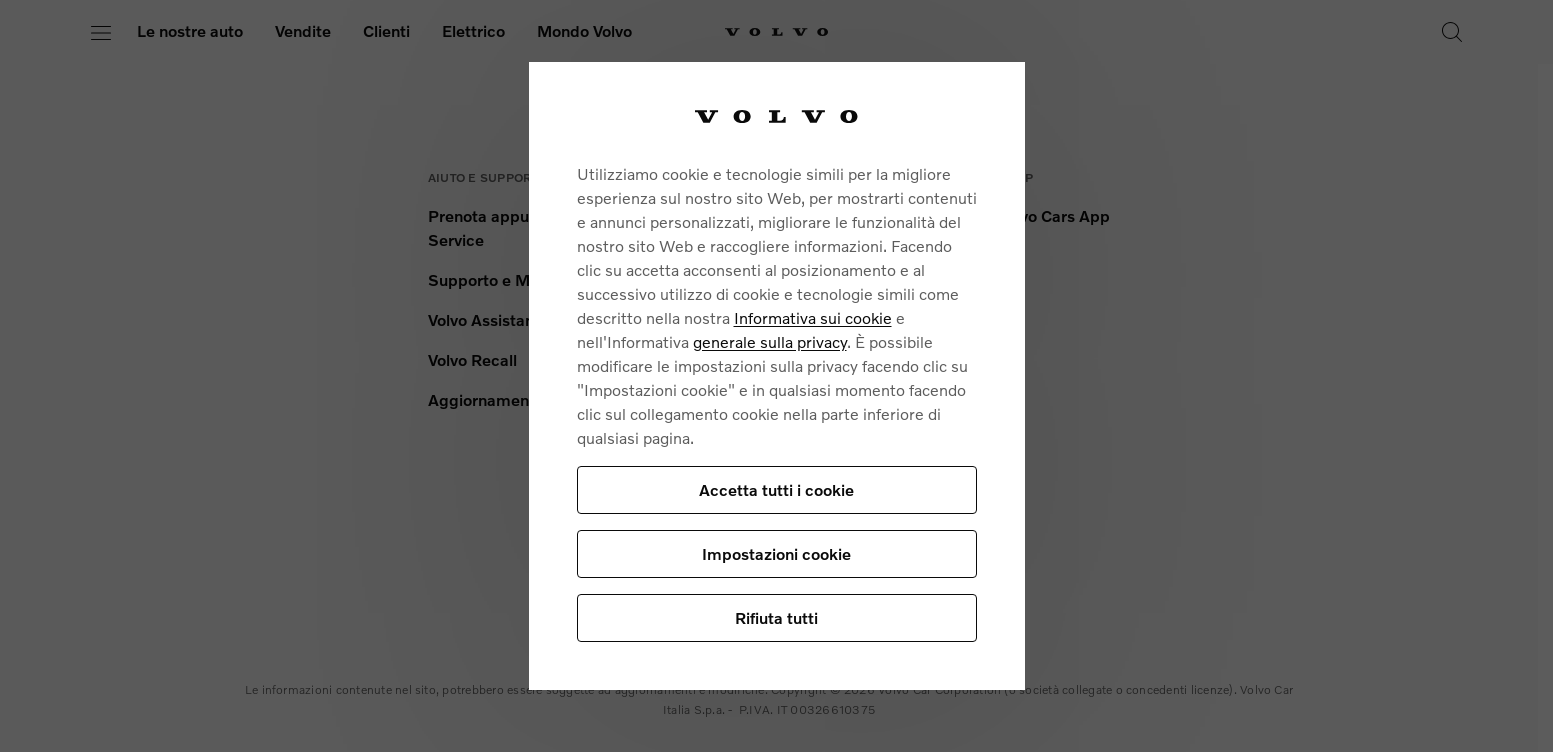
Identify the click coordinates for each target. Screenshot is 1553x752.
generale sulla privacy (770, 341)
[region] (777, 375)
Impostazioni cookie (776, 553)
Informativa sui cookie (813, 317)
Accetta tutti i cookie (776, 489)
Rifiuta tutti (776, 617)
